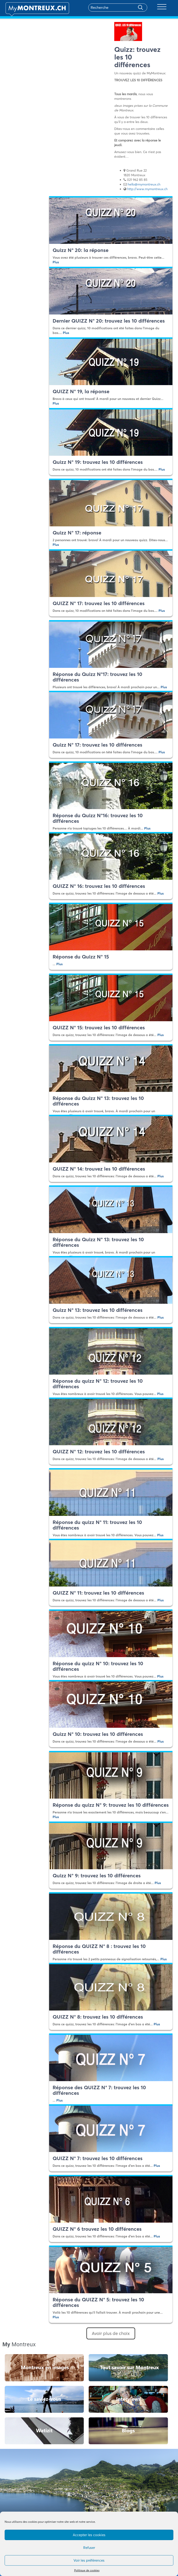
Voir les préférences (89, 2560)
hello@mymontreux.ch (144, 184)
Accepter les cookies (89, 2535)
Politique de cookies (86, 2570)
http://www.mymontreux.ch (147, 189)
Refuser (89, 2547)
